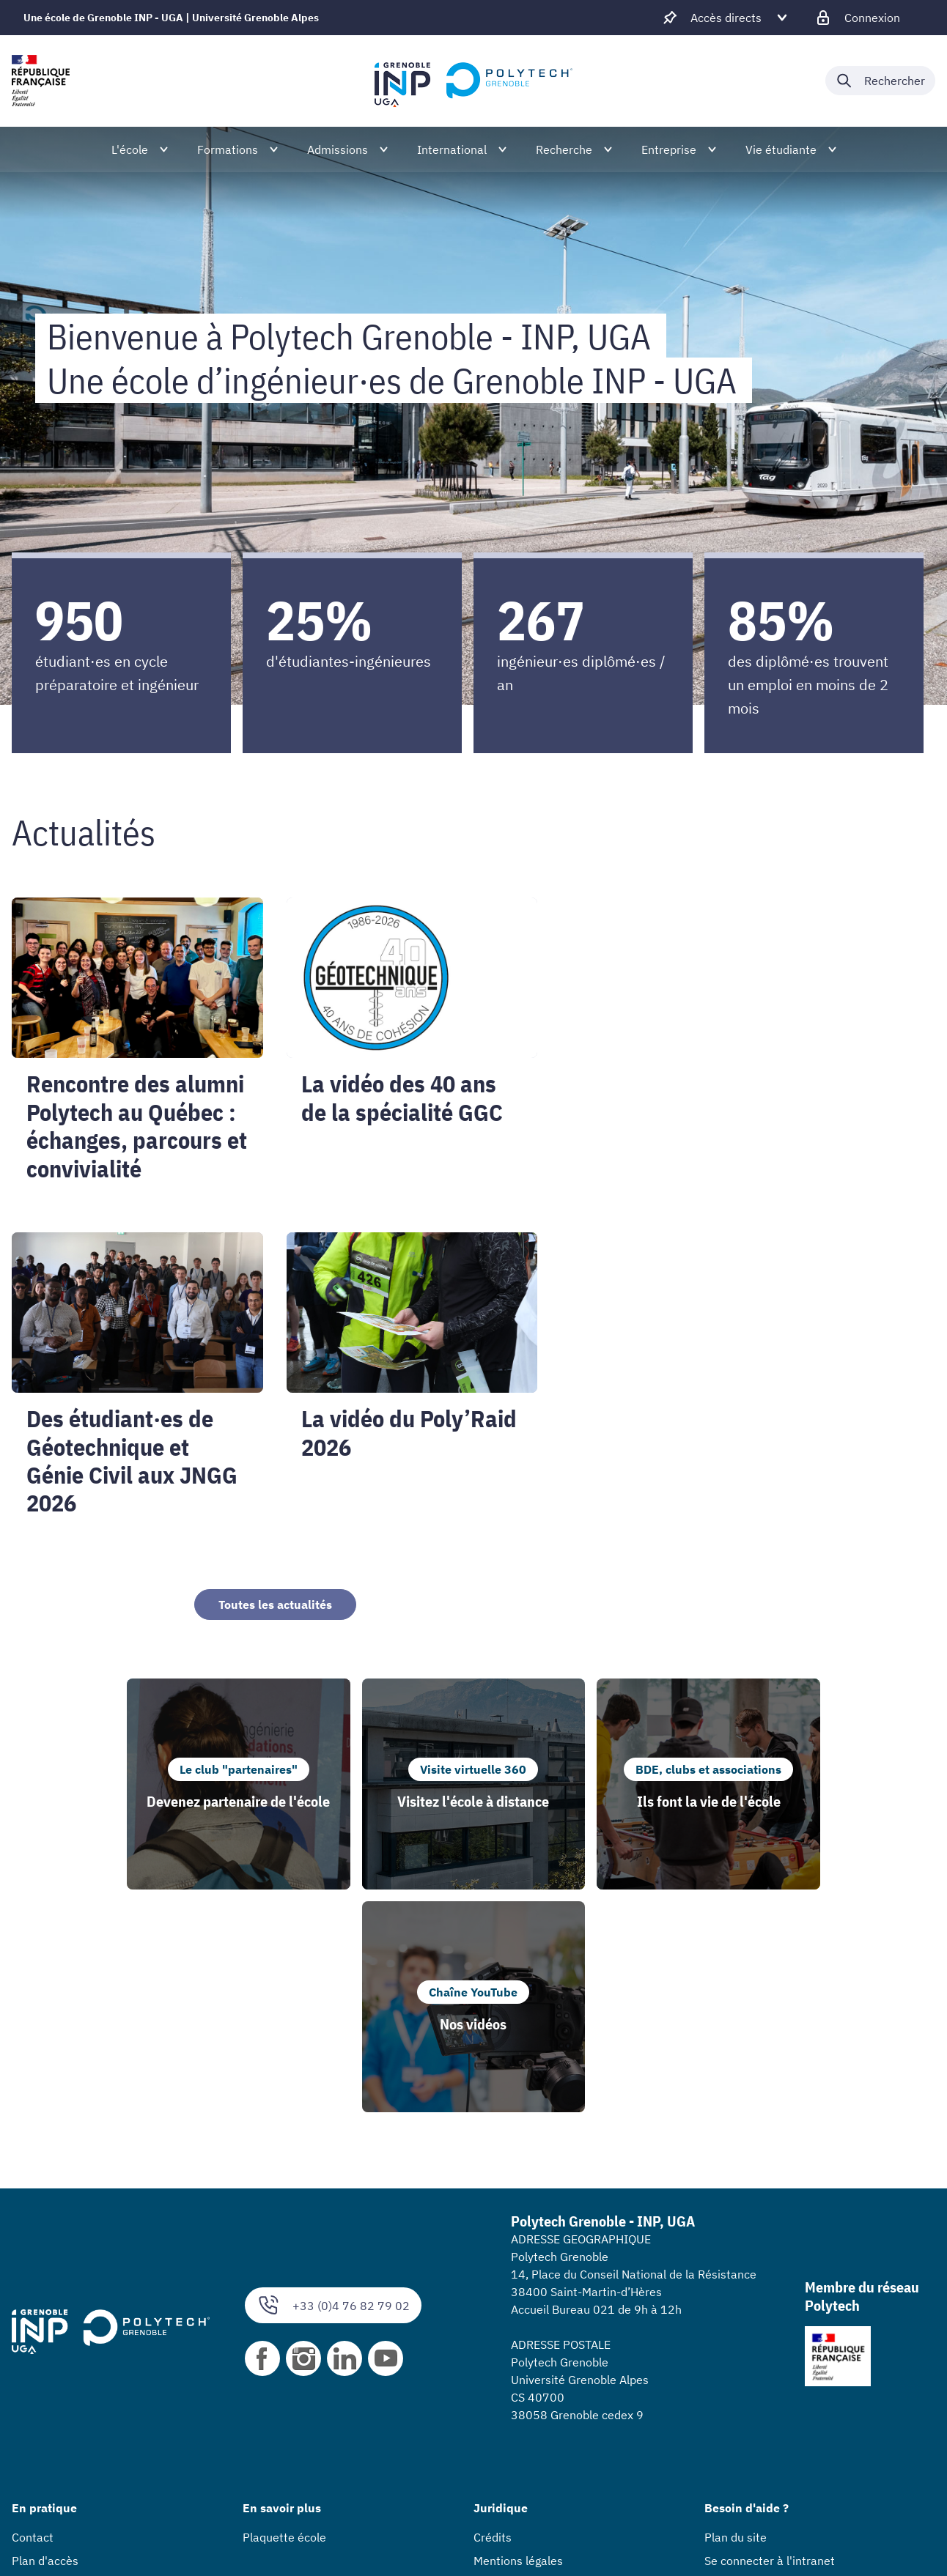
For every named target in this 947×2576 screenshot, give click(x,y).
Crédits (493, 2314)
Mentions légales (518, 2338)
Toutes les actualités (275, 1604)
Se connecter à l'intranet (769, 2338)
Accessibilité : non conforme (548, 2361)
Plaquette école (284, 2314)
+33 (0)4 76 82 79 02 (333, 2082)
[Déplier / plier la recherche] (880, 80)
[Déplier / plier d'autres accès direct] (726, 17)
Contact (33, 2314)
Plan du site (735, 2314)
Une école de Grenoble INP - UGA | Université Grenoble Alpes (171, 17)
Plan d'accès (45, 2338)
